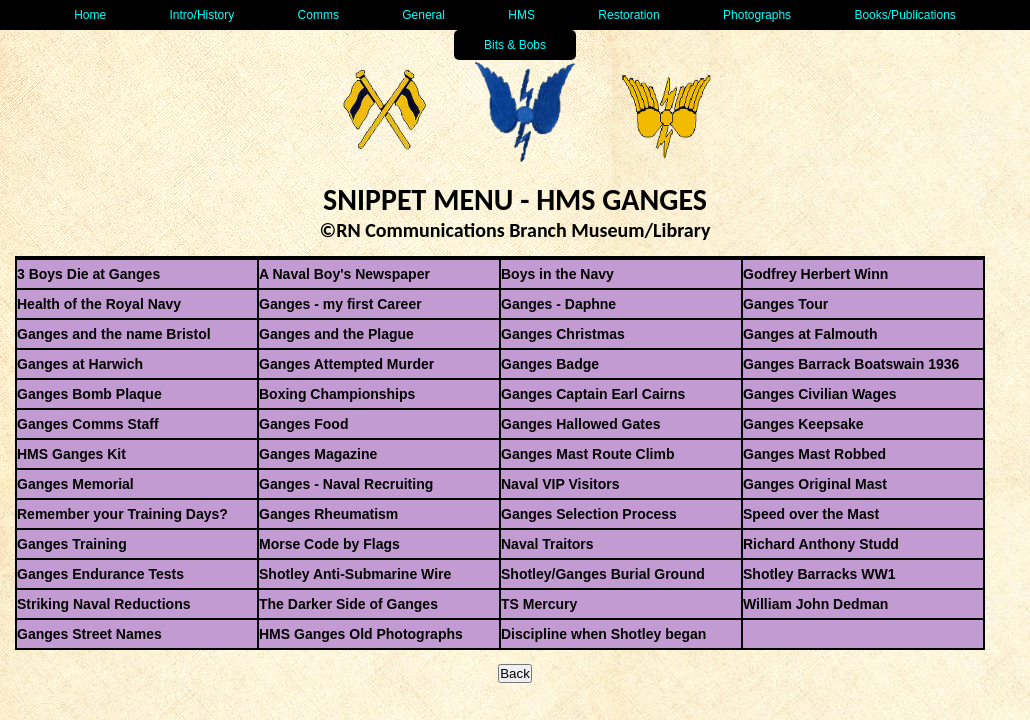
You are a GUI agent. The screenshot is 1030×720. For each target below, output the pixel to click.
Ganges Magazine (318, 454)
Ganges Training (72, 544)
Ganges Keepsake (803, 424)
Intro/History (202, 15)
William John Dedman (815, 604)
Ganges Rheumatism (328, 514)
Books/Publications (904, 15)
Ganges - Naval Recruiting (346, 484)
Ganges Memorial (75, 484)
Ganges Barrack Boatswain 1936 (851, 364)
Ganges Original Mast (815, 484)
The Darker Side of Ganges (348, 604)
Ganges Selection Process (589, 514)
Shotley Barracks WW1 (819, 574)
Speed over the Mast (811, 514)
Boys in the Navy (557, 274)
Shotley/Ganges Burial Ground (603, 574)
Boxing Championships (337, 394)
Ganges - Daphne (558, 304)
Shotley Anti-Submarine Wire (355, 574)
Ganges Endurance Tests (100, 574)
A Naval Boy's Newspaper (344, 274)
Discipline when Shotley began (603, 634)
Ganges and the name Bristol (114, 334)
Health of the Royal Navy (99, 304)
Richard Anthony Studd (821, 544)
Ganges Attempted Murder (346, 364)
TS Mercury (539, 604)
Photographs (757, 15)
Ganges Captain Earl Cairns (593, 394)
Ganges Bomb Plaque (89, 394)
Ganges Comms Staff (88, 424)
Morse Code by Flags (329, 544)
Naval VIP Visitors (560, 484)
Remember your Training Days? (122, 514)
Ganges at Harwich (80, 364)
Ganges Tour (785, 304)
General (423, 15)
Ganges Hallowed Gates (581, 424)
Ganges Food (303, 424)
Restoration (628, 15)
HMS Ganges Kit (71, 454)
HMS (521, 15)
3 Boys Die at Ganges (88, 274)
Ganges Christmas (563, 334)
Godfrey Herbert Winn (815, 274)
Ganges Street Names (89, 634)
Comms (318, 15)
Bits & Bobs (515, 45)
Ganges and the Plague (336, 334)
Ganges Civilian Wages (820, 394)
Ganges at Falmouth (810, 334)
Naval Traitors (547, 544)
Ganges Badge (550, 364)
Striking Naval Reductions (103, 604)
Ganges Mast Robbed (814, 454)
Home (90, 15)
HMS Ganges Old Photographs (361, 634)
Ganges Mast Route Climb (587, 454)
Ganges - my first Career (340, 304)
